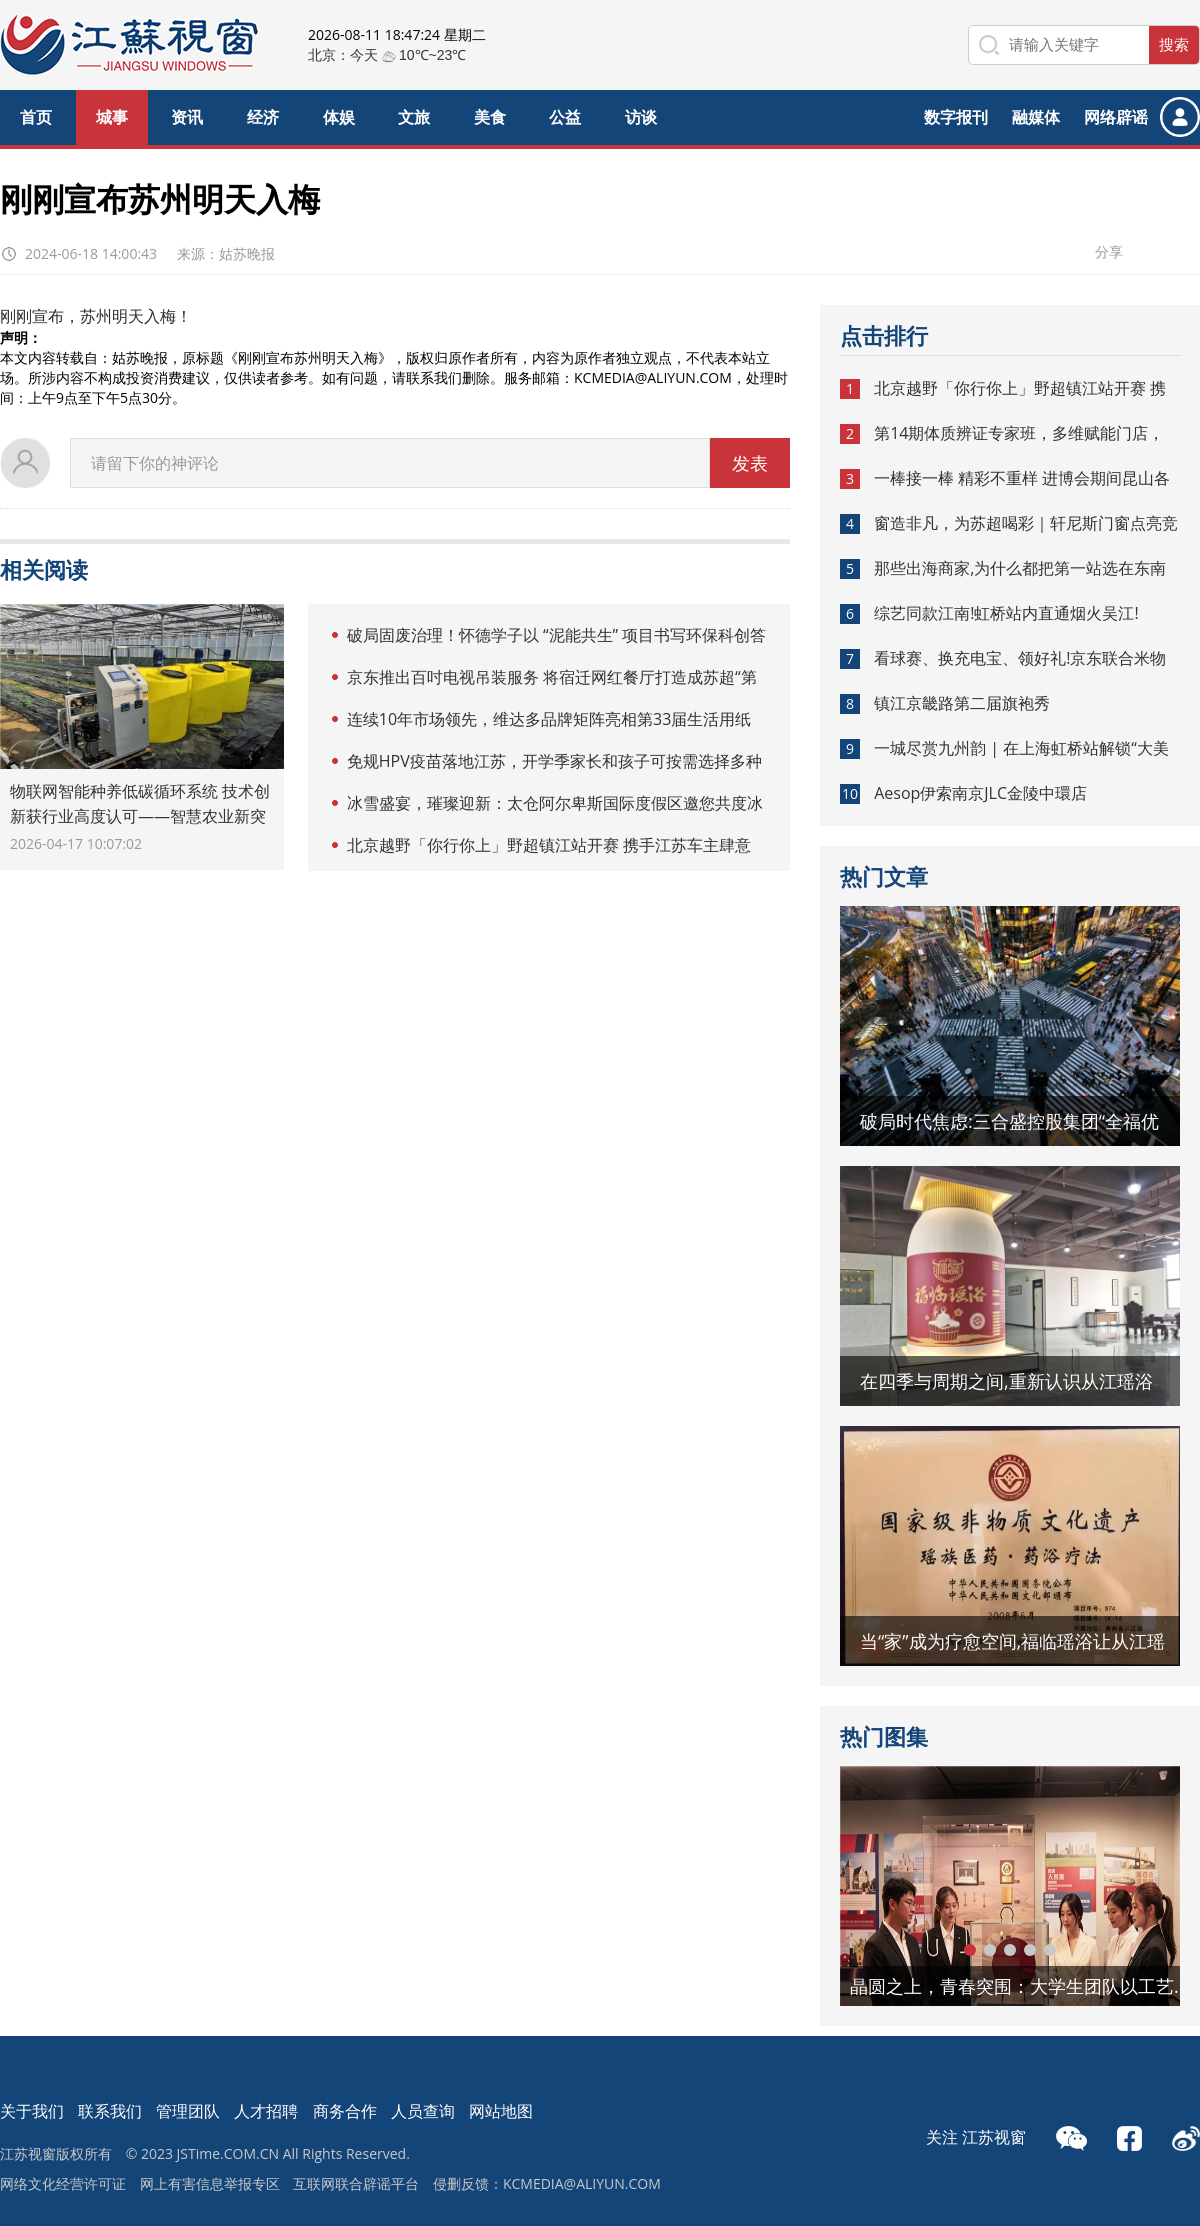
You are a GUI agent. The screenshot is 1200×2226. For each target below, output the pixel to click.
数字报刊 (956, 117)
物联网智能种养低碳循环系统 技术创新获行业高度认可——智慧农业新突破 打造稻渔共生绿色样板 (140, 816)
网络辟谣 (1116, 117)
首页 (36, 117)
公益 (565, 117)
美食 (490, 117)
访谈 (641, 117)
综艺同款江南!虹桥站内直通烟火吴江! (1006, 613)
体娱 (339, 117)
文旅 (414, 117)
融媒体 (1036, 117)
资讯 (187, 117)
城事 (112, 117)
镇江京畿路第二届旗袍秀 (962, 703)
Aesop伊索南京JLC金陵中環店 (980, 793)
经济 (263, 117)
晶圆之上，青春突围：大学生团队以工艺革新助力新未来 (1025, 1986)
